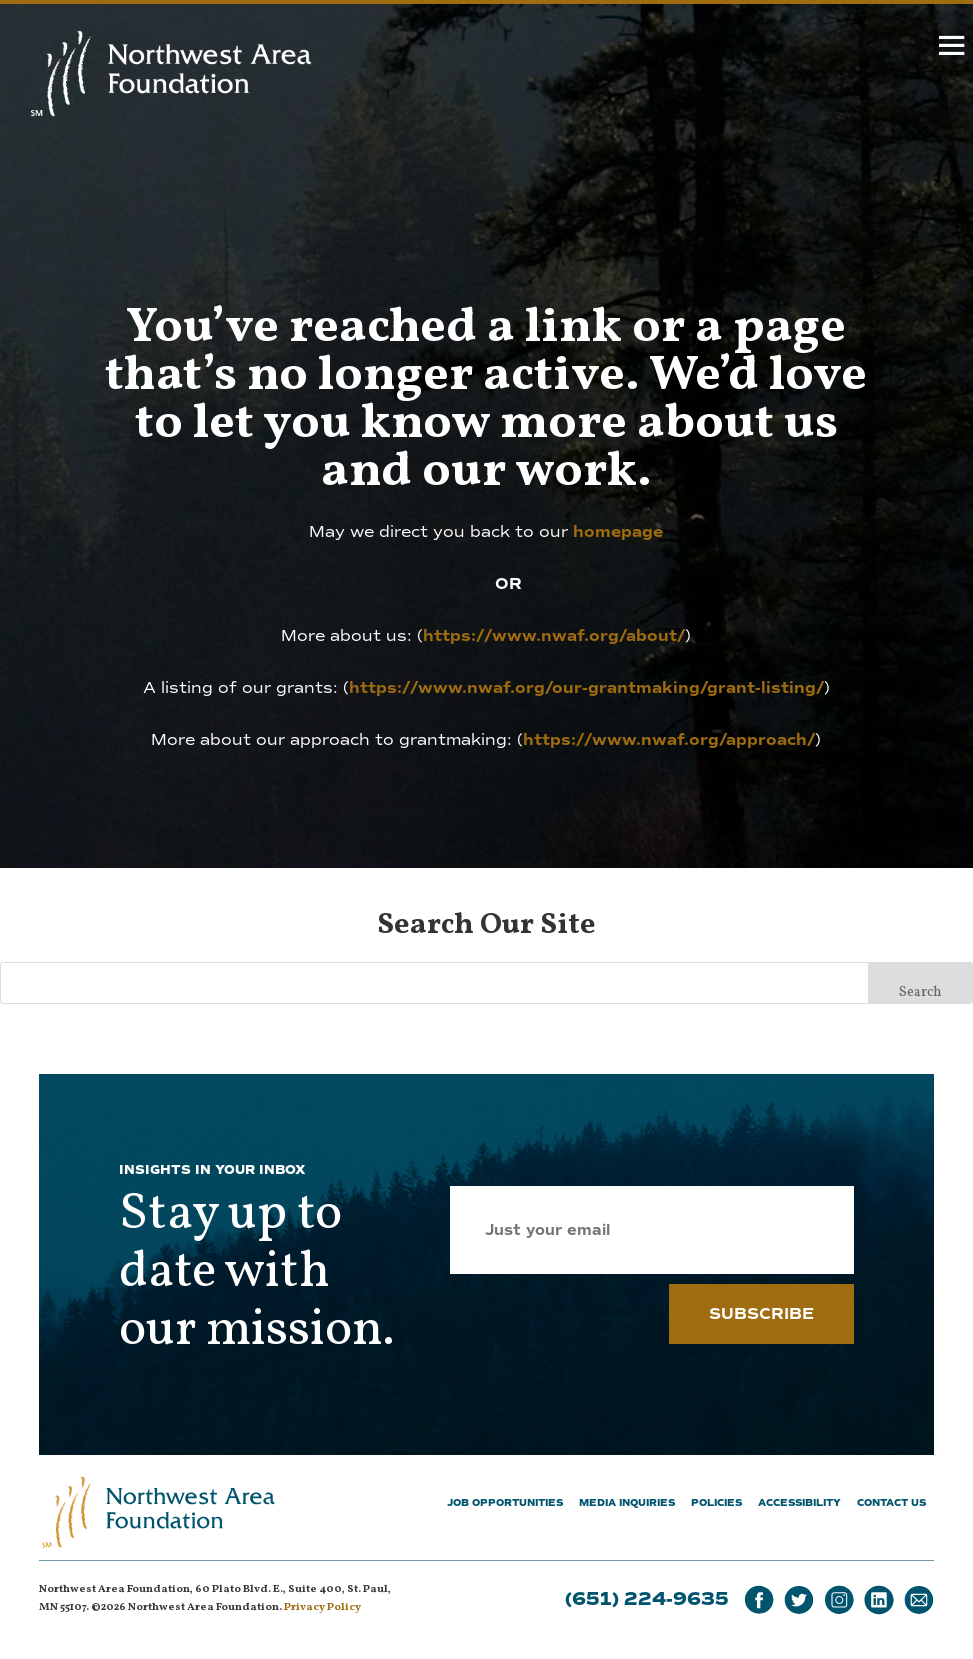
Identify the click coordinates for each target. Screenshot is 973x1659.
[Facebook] (759, 1600)
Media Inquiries (627, 1502)
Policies (716, 1502)
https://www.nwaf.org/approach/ (669, 740)
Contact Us (891, 1502)
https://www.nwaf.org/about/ (554, 636)
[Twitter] (799, 1600)
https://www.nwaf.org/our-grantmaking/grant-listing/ (586, 688)
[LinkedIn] (879, 1600)
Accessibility (799, 1502)
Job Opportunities (505, 1502)
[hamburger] (952, 50)
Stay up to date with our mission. (257, 1273)
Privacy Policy (322, 1607)
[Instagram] (839, 1600)
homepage (618, 532)
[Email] (919, 1600)
